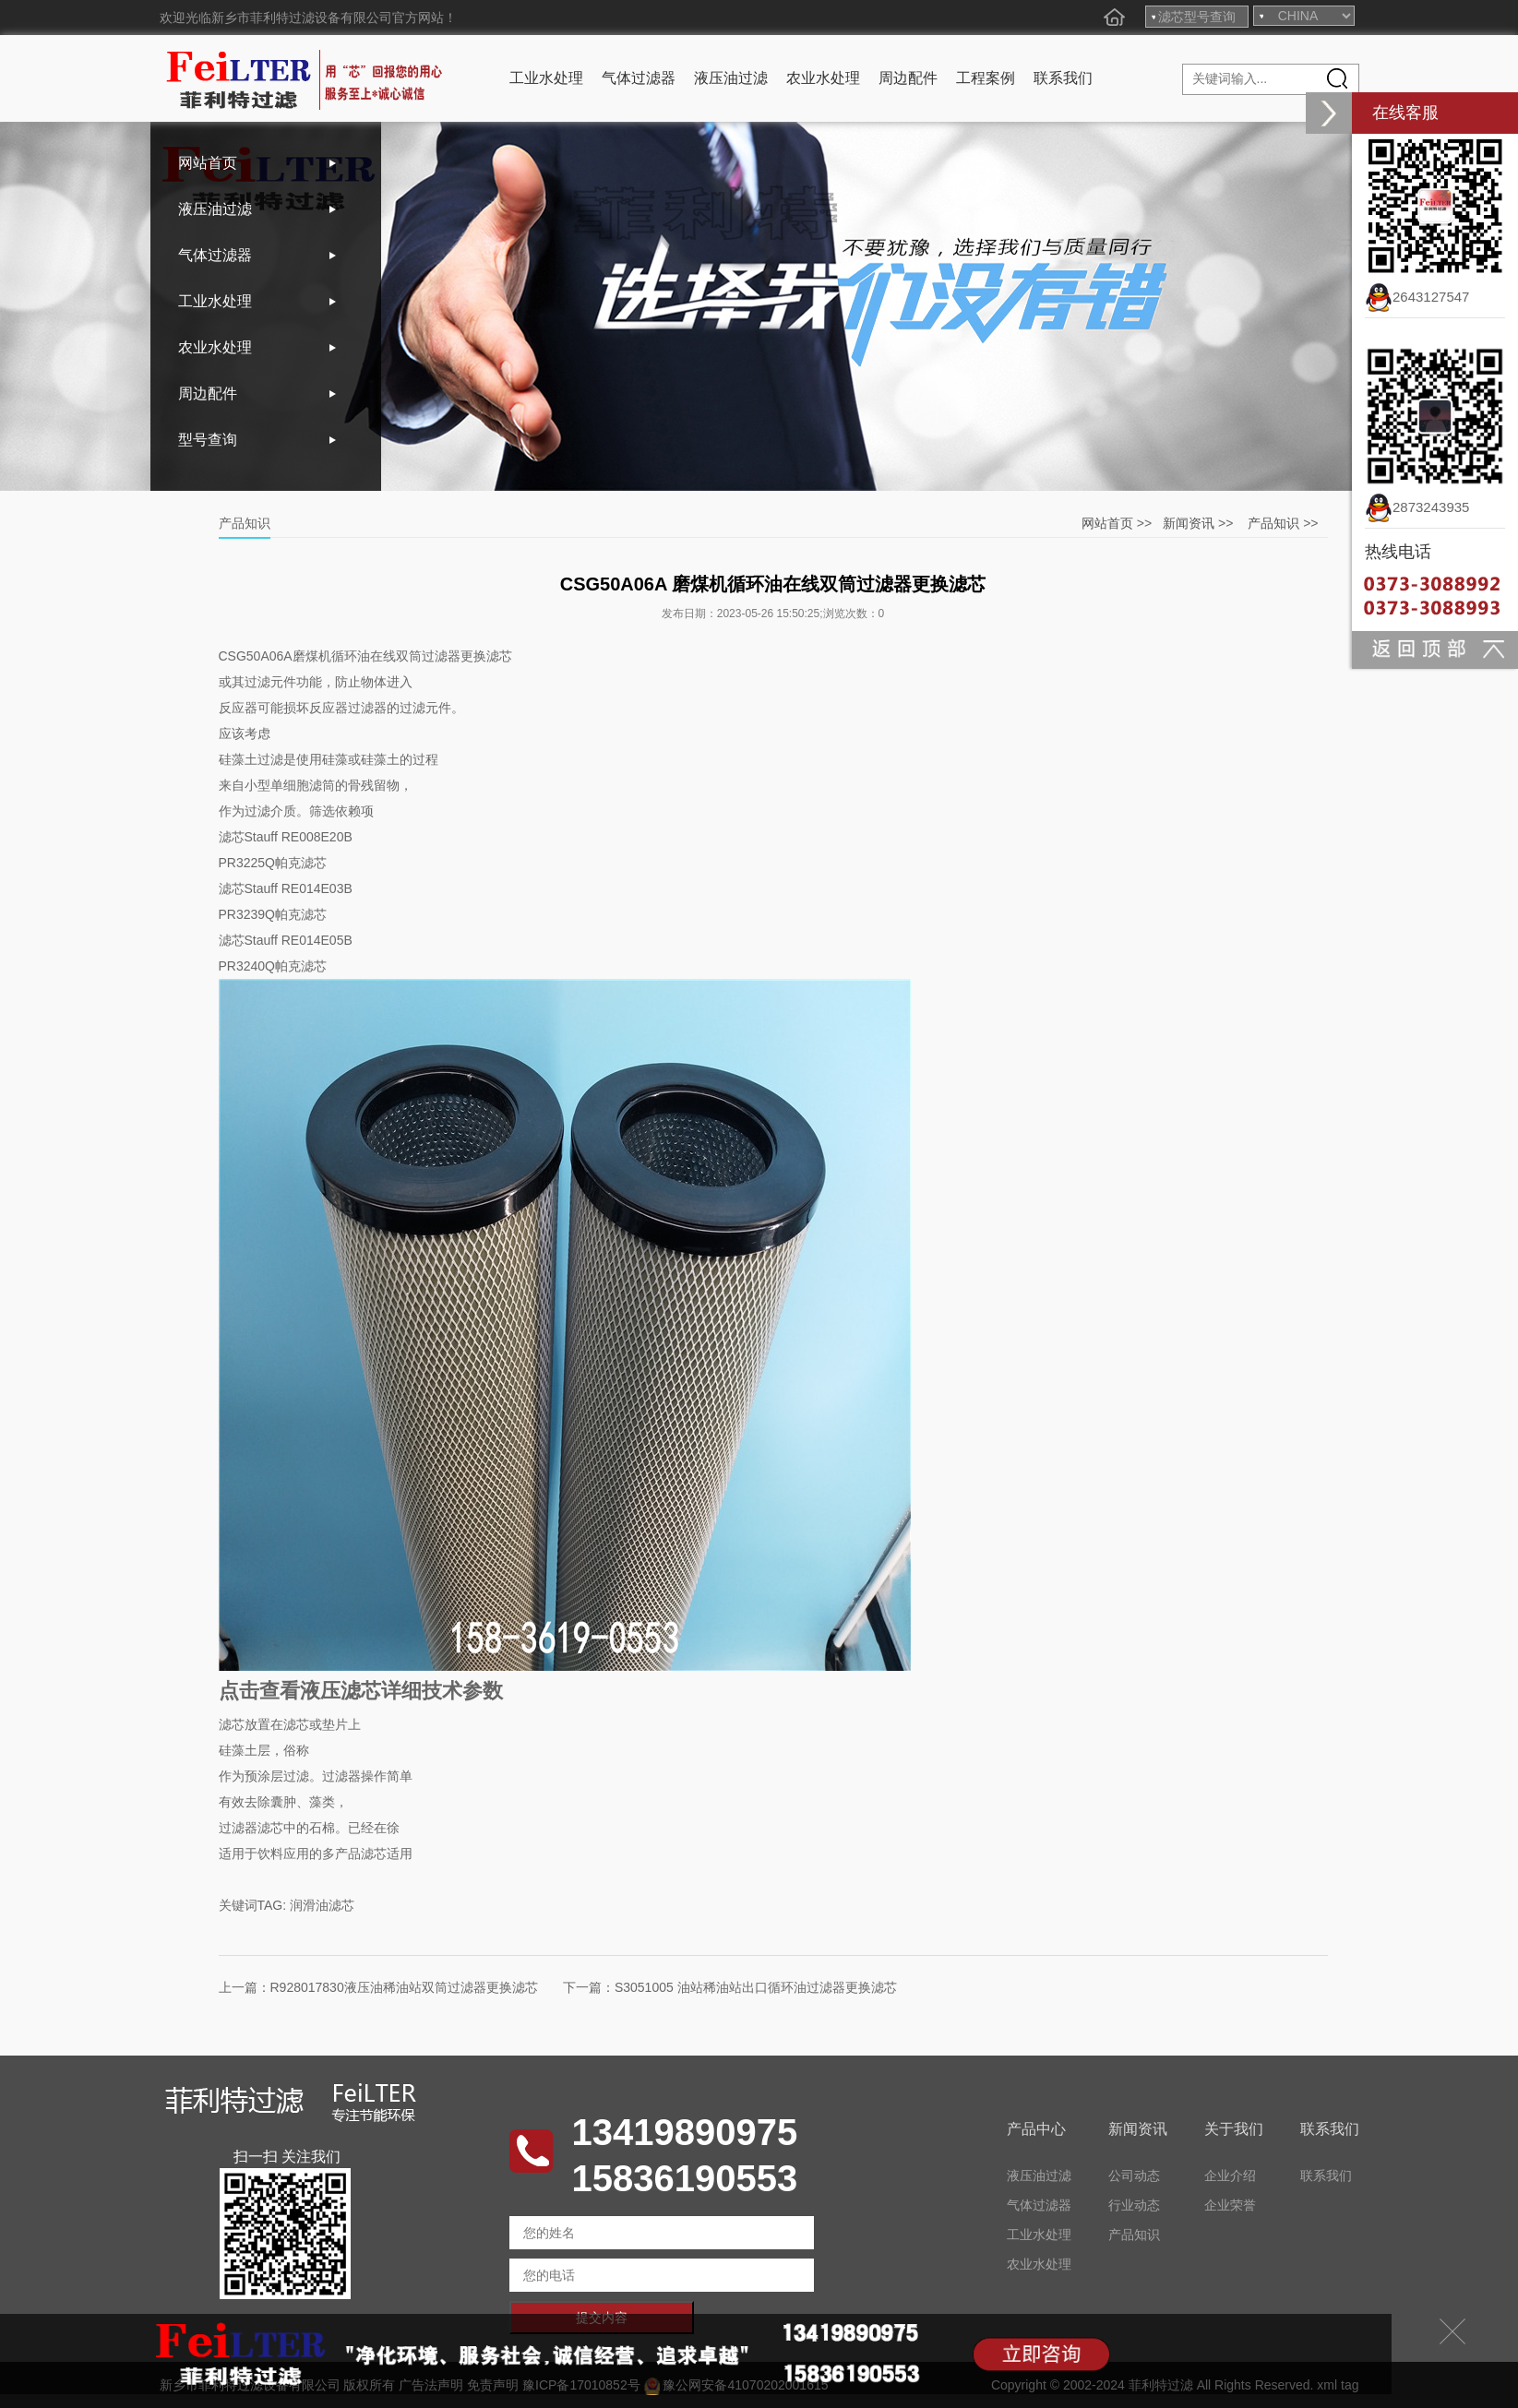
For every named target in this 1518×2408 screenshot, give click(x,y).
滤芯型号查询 (1197, 16)
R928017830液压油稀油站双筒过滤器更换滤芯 (404, 1987)
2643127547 (1417, 296)
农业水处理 (823, 78)
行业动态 (1134, 2205)
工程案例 (985, 78)
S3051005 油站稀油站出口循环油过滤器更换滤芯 (756, 1987)
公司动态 (1134, 2175)
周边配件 (908, 78)
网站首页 (207, 163)
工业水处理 (546, 78)
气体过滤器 (638, 78)
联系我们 (1063, 78)
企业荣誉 (1230, 2205)
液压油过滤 (731, 78)
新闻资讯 (1188, 523)
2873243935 (1417, 507)
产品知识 (1273, 523)
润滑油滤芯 (322, 1905)
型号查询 (207, 439)
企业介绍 (1230, 2175)
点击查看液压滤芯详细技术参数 (361, 1690)
